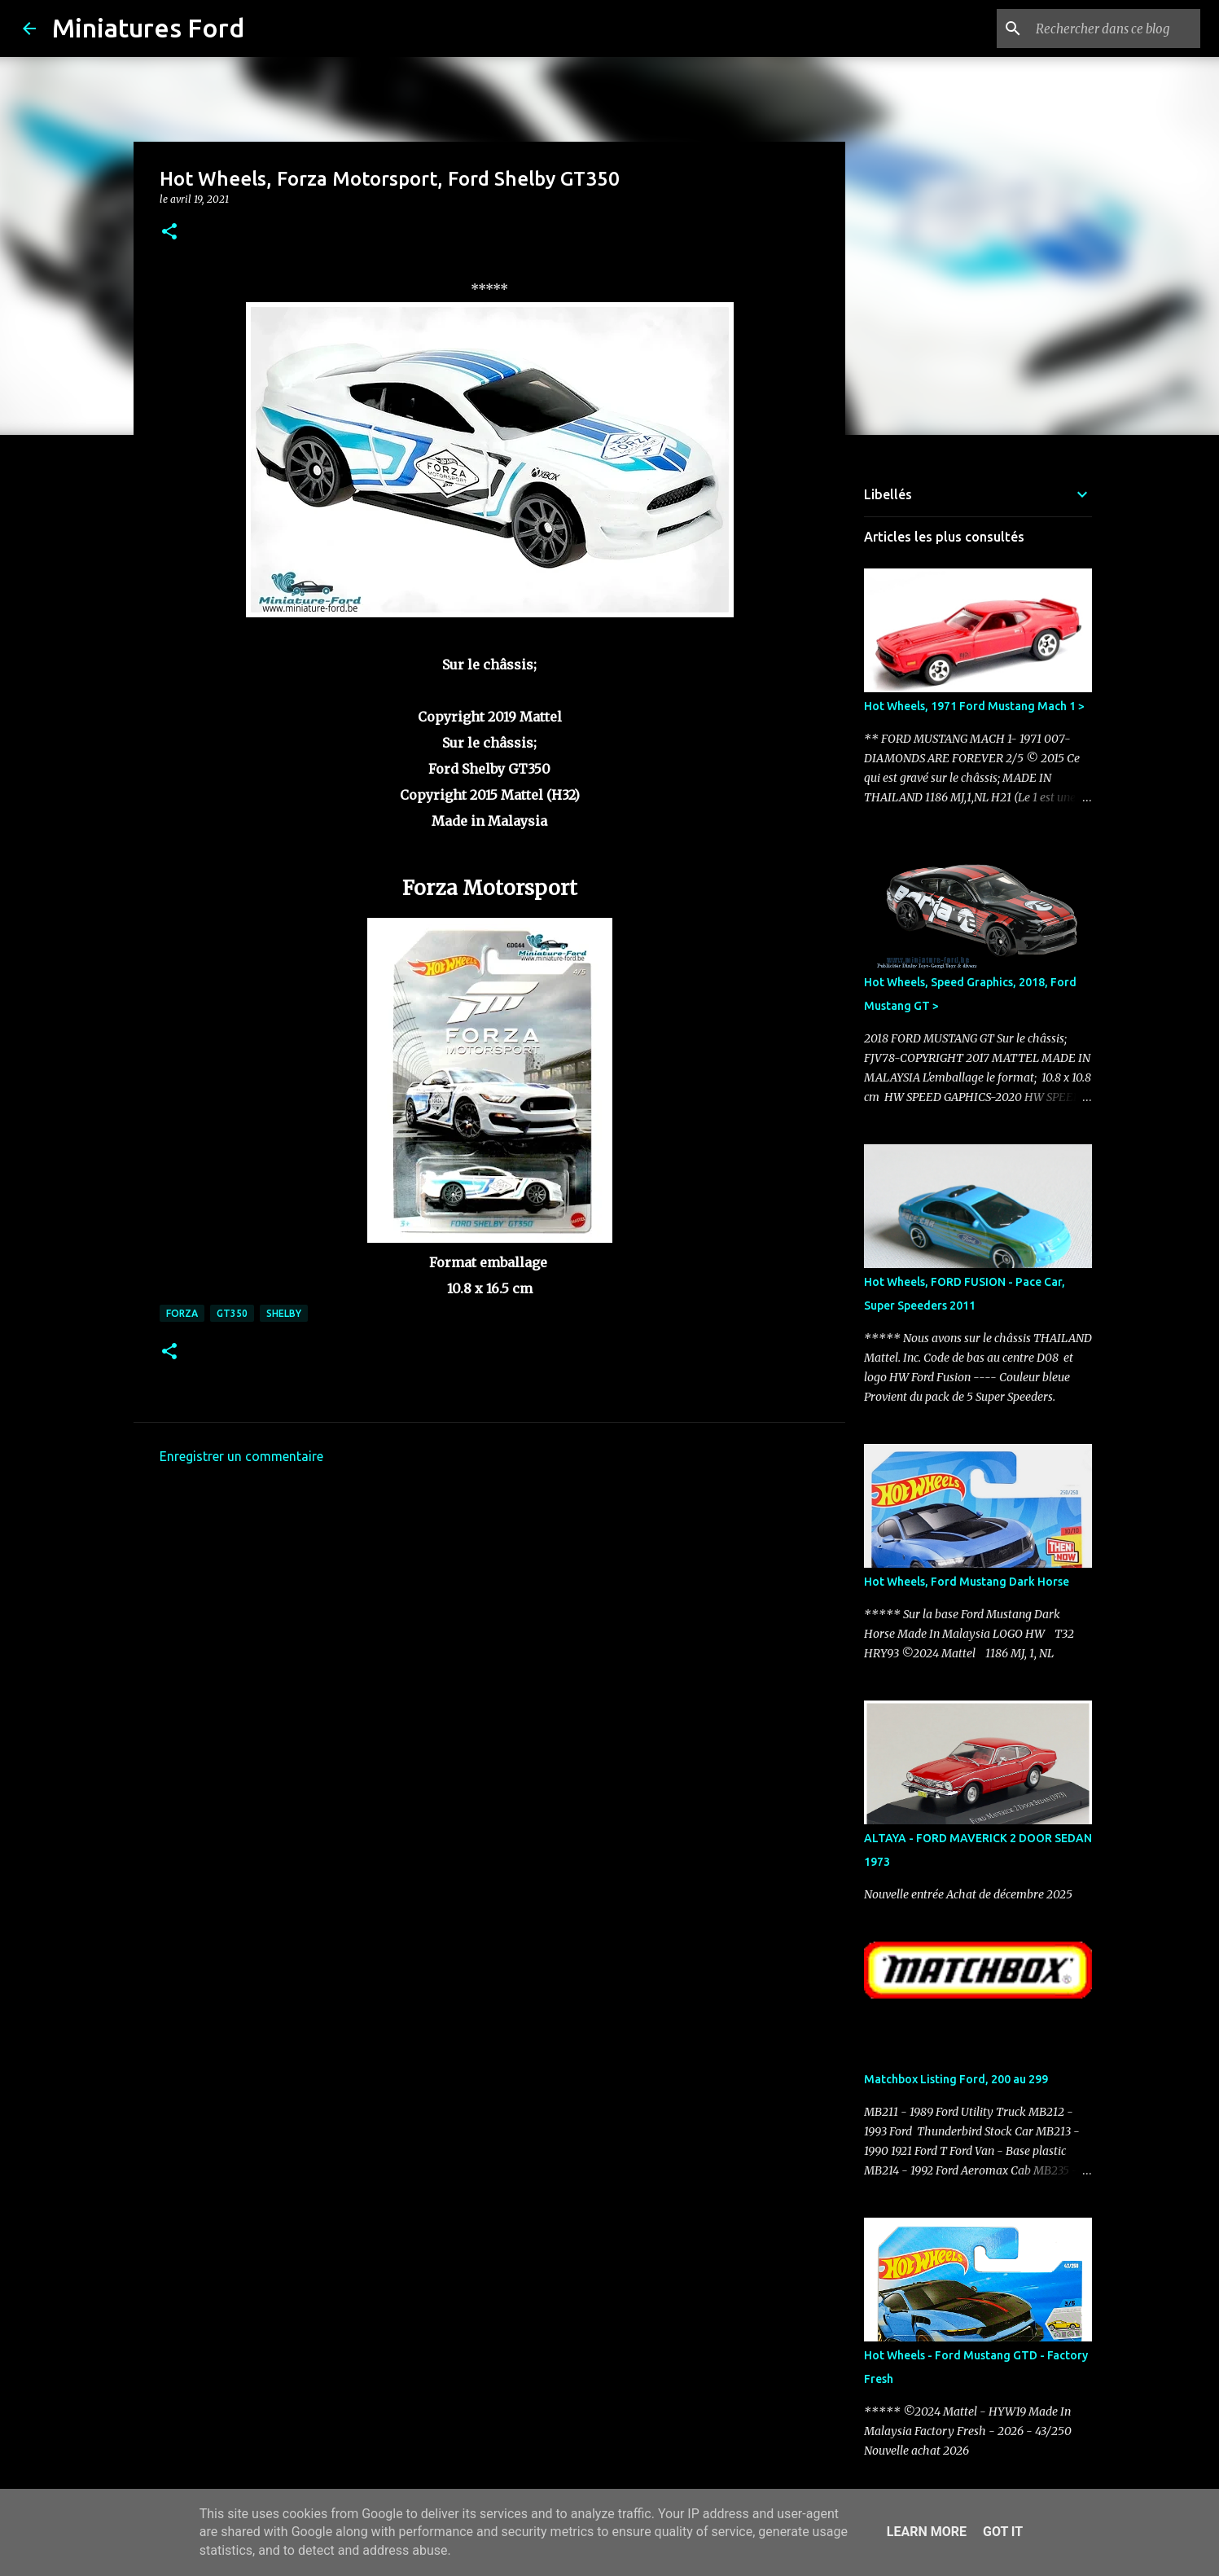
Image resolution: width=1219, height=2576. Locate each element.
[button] (169, 233)
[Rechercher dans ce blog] (1114, 28)
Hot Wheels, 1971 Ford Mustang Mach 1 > (974, 706)
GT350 (232, 1313)
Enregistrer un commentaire (241, 1456)
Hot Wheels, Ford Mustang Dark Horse (966, 1581)
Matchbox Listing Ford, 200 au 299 (956, 2079)
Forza (182, 1313)
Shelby (283, 1313)
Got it (1003, 2531)
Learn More (927, 2531)
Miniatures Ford (148, 27)
